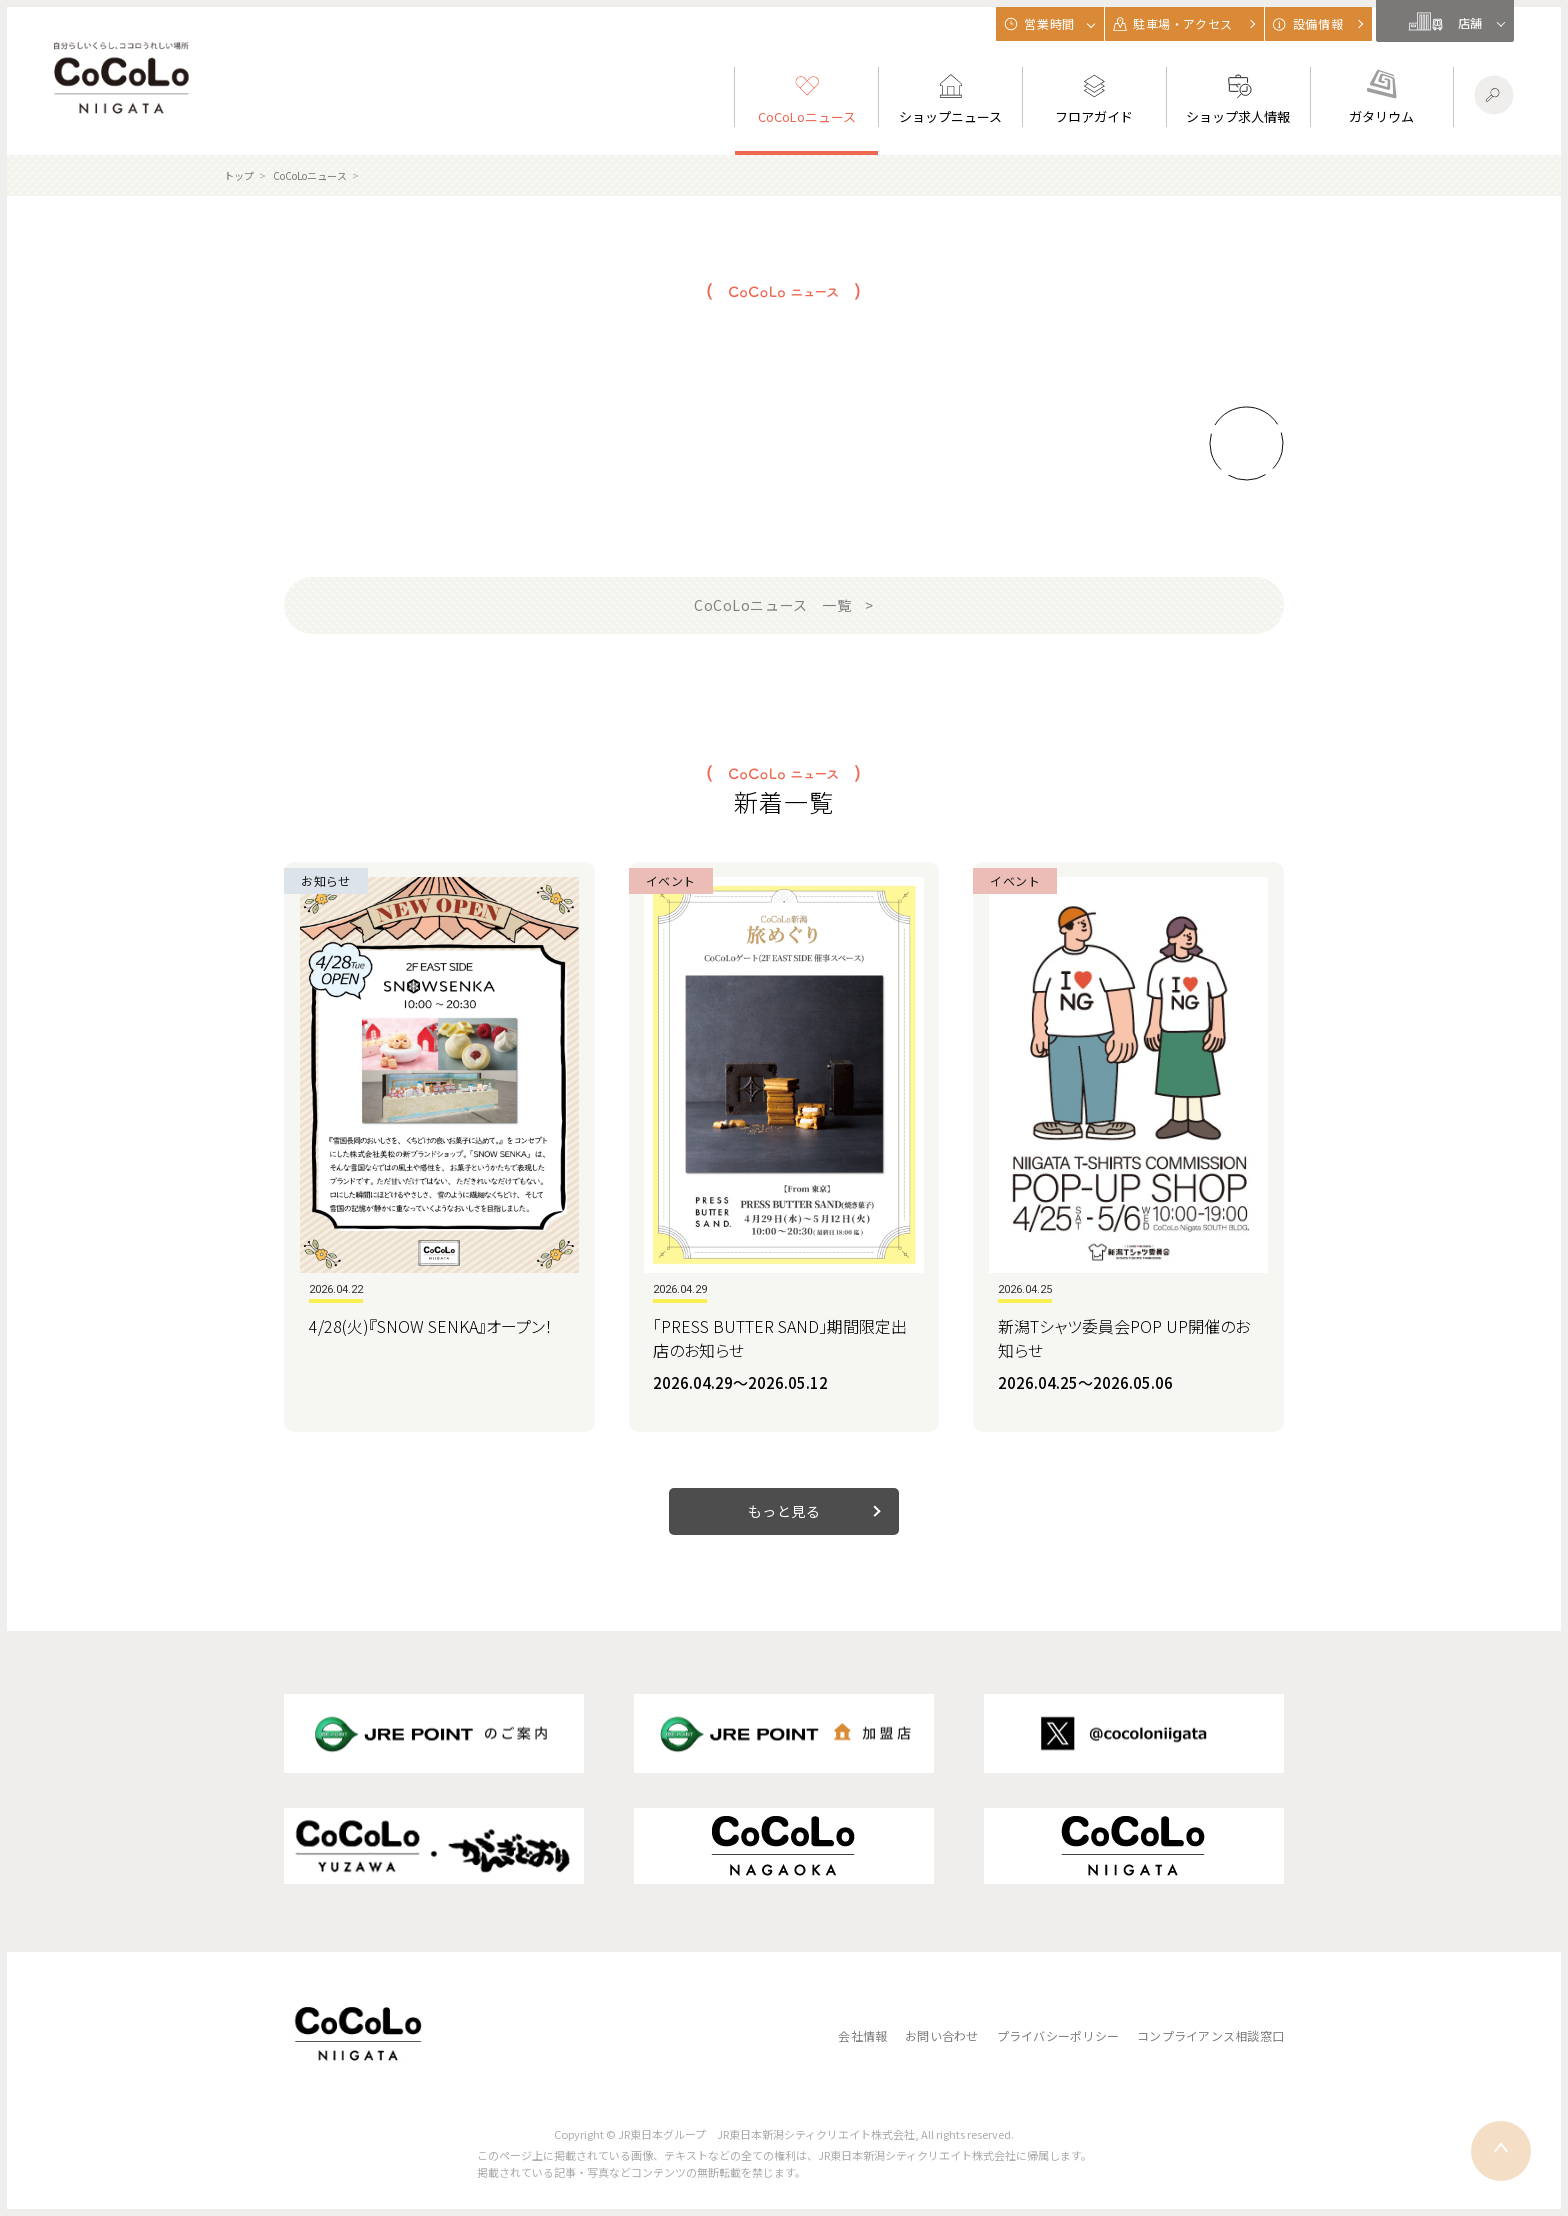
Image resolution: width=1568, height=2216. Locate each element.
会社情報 (862, 2035)
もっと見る (784, 1511)
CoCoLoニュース (310, 175)
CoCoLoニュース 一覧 (772, 605)
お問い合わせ (941, 2035)
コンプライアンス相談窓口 (1210, 2035)
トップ (239, 175)
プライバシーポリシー (1058, 2035)
